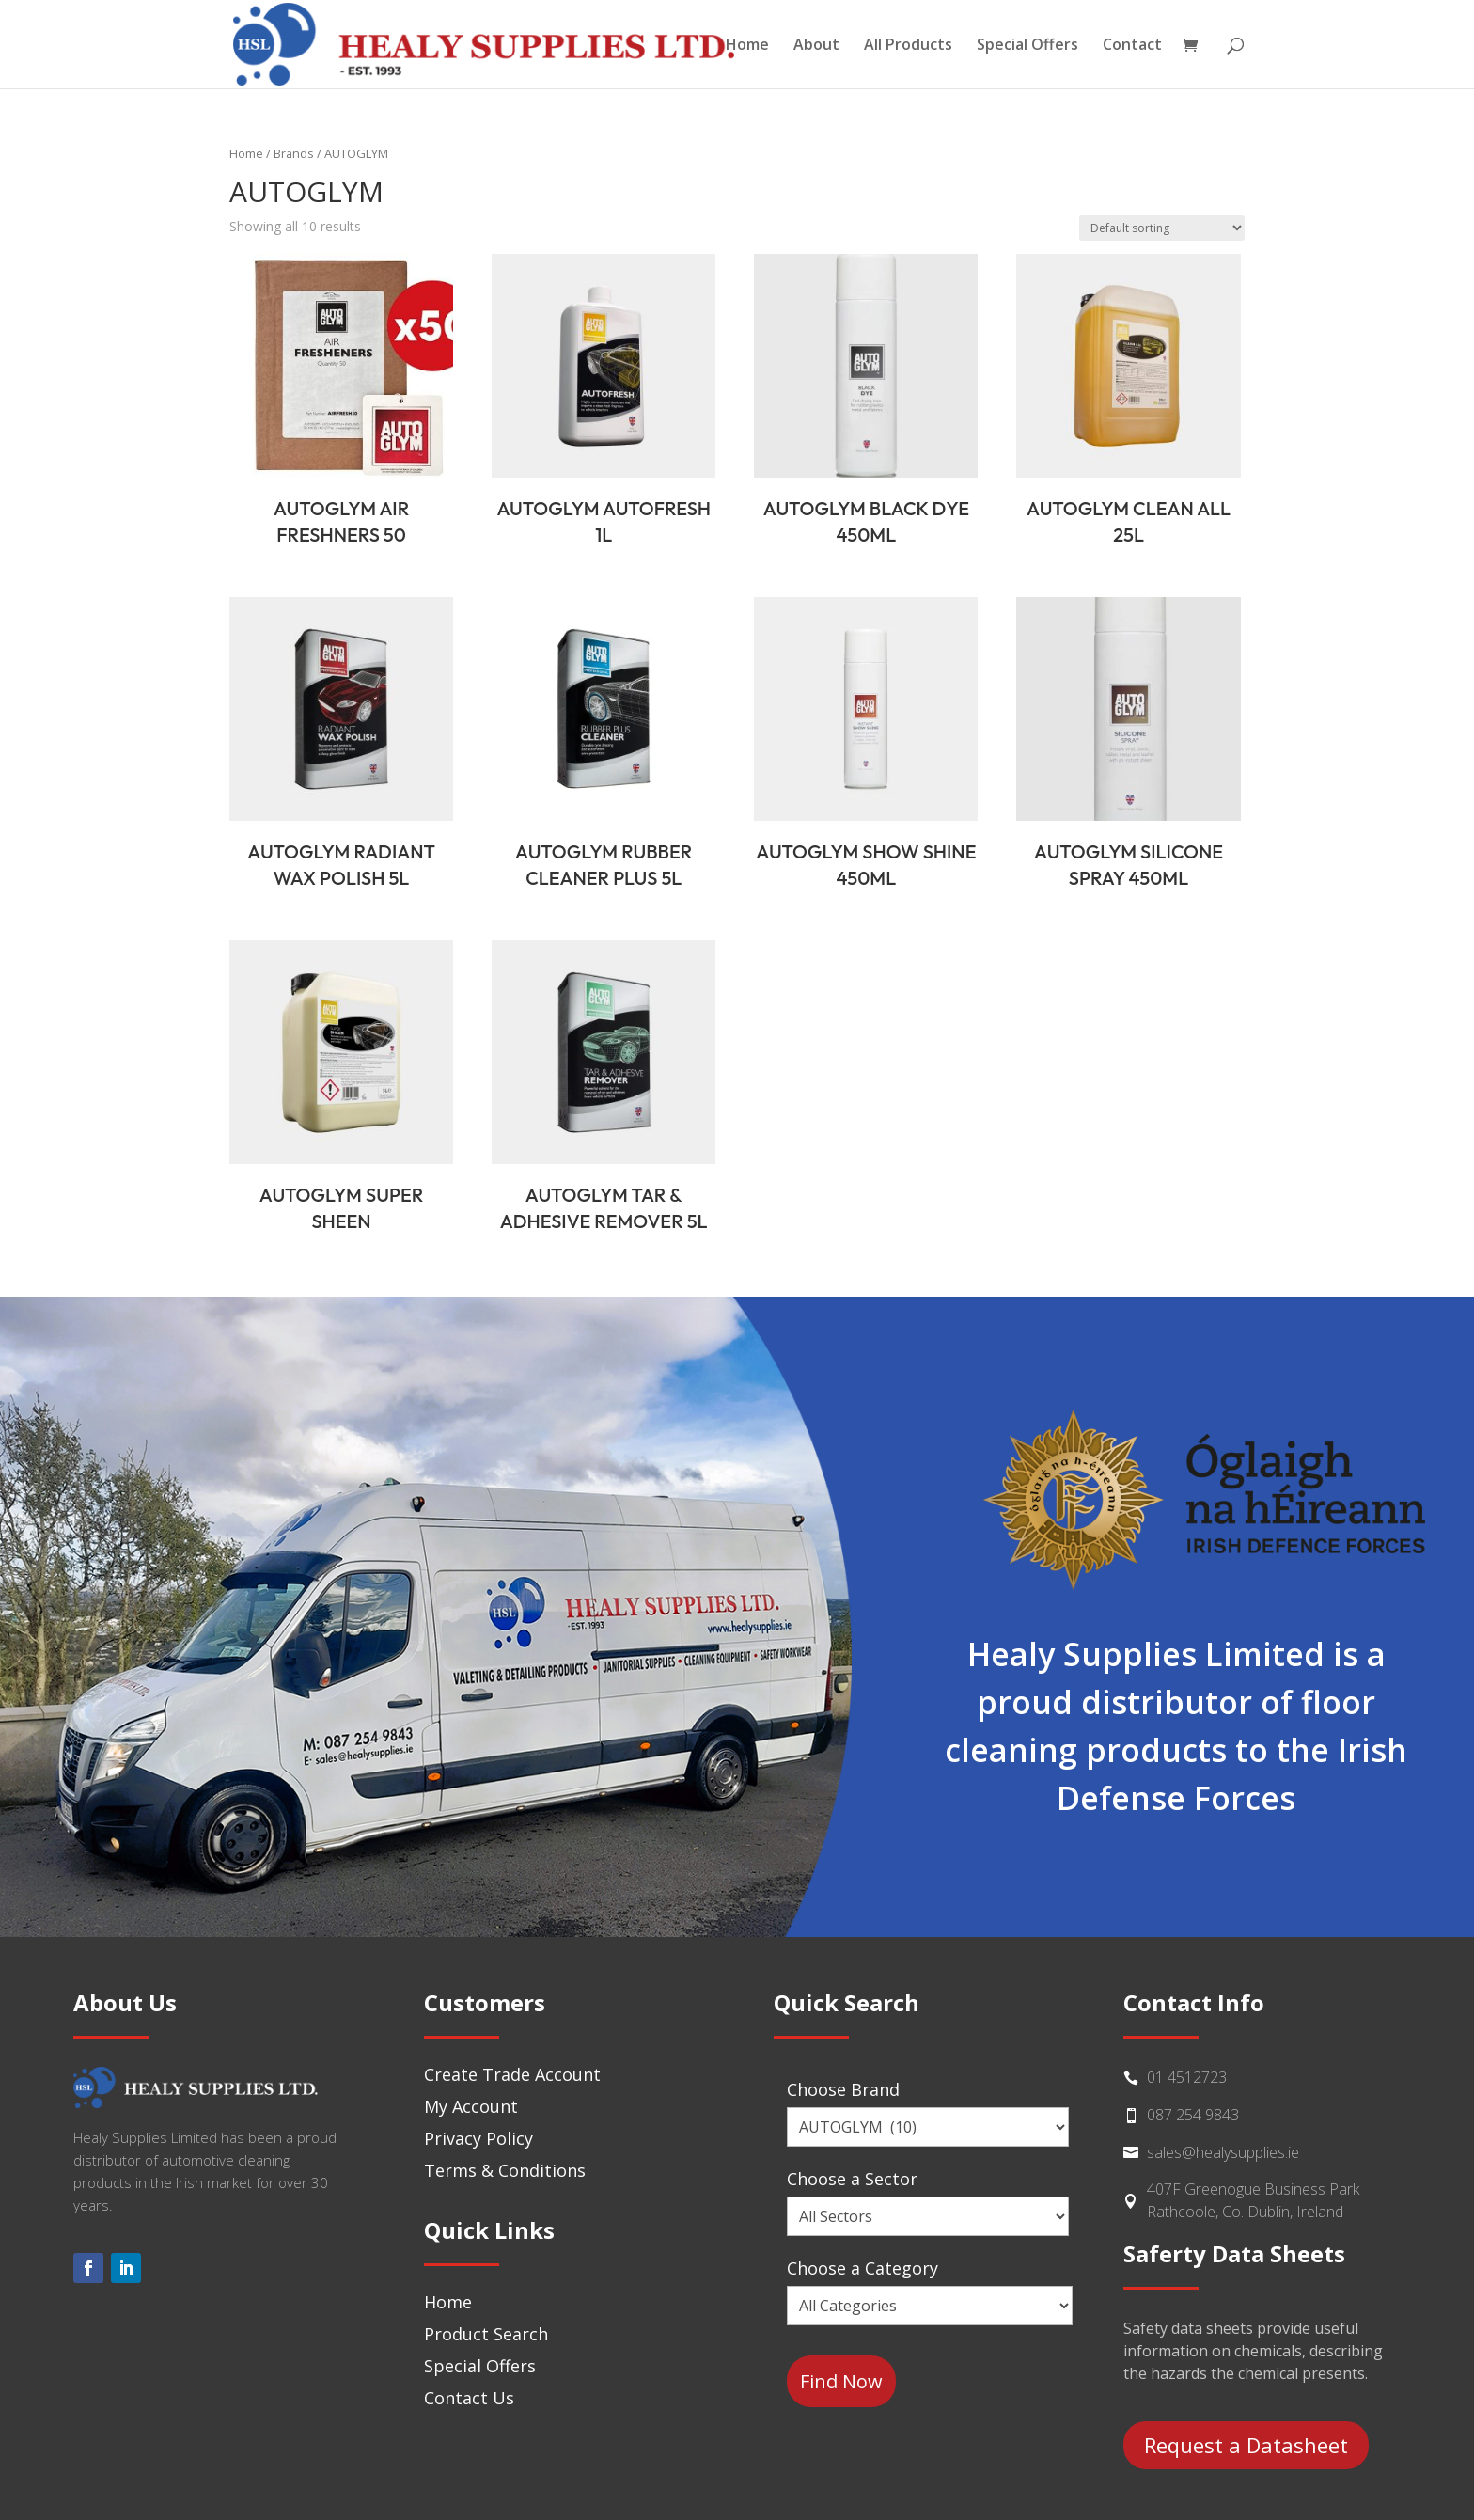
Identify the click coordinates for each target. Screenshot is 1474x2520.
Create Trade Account (512, 2074)
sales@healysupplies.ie (1223, 2152)
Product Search (486, 2334)
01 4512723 (1187, 2077)
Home (747, 46)
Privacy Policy (478, 2138)
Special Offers (1027, 46)
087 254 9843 (1193, 2114)
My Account (471, 2106)
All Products (908, 46)
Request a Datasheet (1246, 2445)
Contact (1132, 46)
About (816, 46)
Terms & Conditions (505, 2170)
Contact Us (469, 2397)
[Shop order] (1162, 228)
